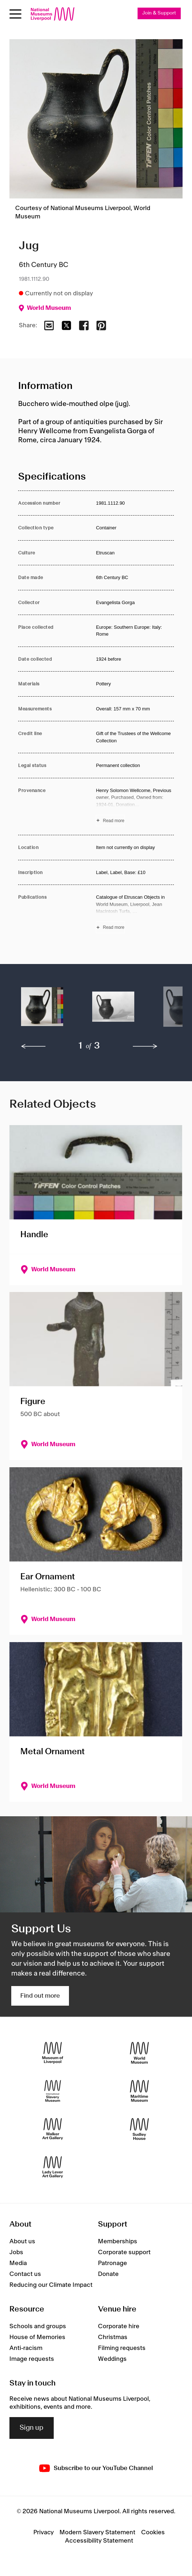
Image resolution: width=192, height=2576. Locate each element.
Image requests (31, 2359)
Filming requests (122, 2348)
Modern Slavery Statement (97, 2532)
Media (18, 2263)
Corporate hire (118, 2326)
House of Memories (37, 2337)
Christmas (112, 2337)
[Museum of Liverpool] (52, 2053)
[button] (42, 1010)
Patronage (112, 2263)
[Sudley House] (139, 2129)
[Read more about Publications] (134, 913)
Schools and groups (37, 2326)
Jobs (16, 2252)
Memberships (117, 2241)
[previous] (33, 1046)
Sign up (32, 2428)
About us (22, 2241)
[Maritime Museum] (139, 2091)
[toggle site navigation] (15, 14)
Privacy (43, 2532)
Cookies (153, 2532)
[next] (145, 1046)
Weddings (112, 2359)
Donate (108, 2274)
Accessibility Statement (99, 2541)
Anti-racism (25, 2348)
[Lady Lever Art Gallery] (52, 2167)
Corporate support (124, 2252)
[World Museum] (139, 2053)
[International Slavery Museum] (52, 2091)
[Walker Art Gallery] (52, 2129)
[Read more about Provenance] (134, 806)
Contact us (25, 2274)
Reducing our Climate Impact (51, 2285)
